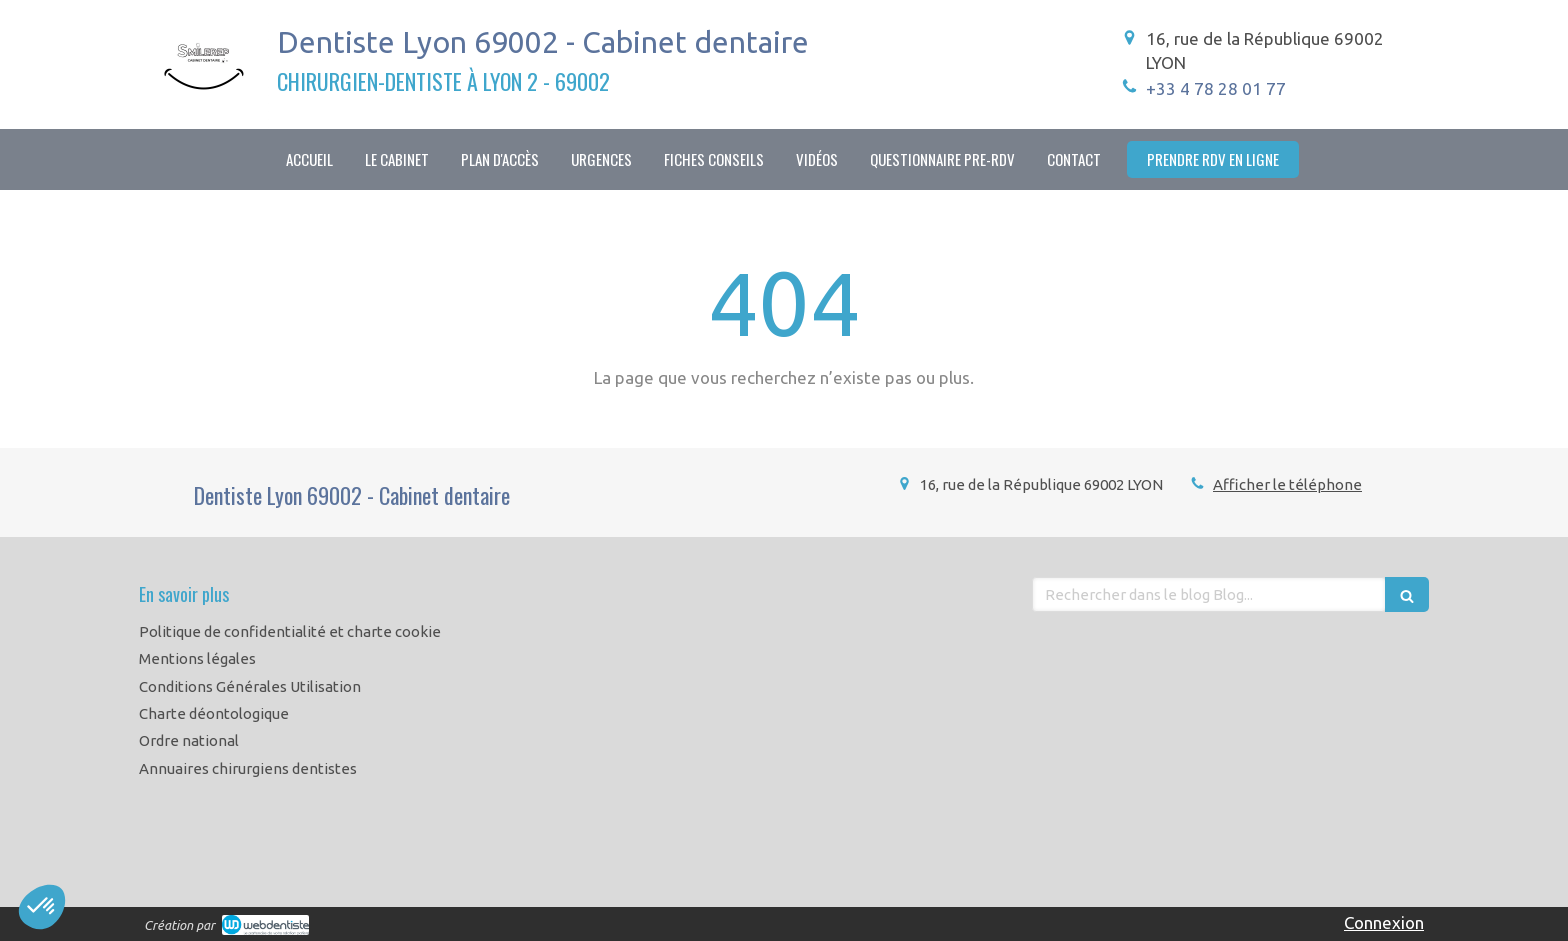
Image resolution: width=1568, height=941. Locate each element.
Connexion (1384, 922)
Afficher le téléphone (1287, 484)
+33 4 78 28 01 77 (1216, 88)
